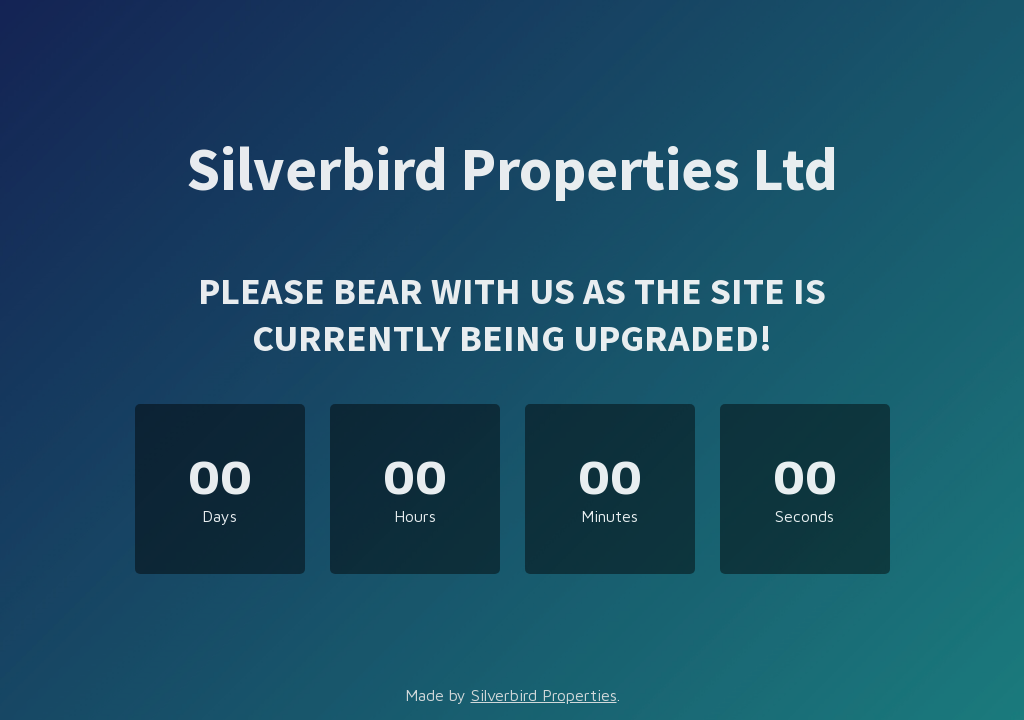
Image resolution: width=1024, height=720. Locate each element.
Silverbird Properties (544, 695)
